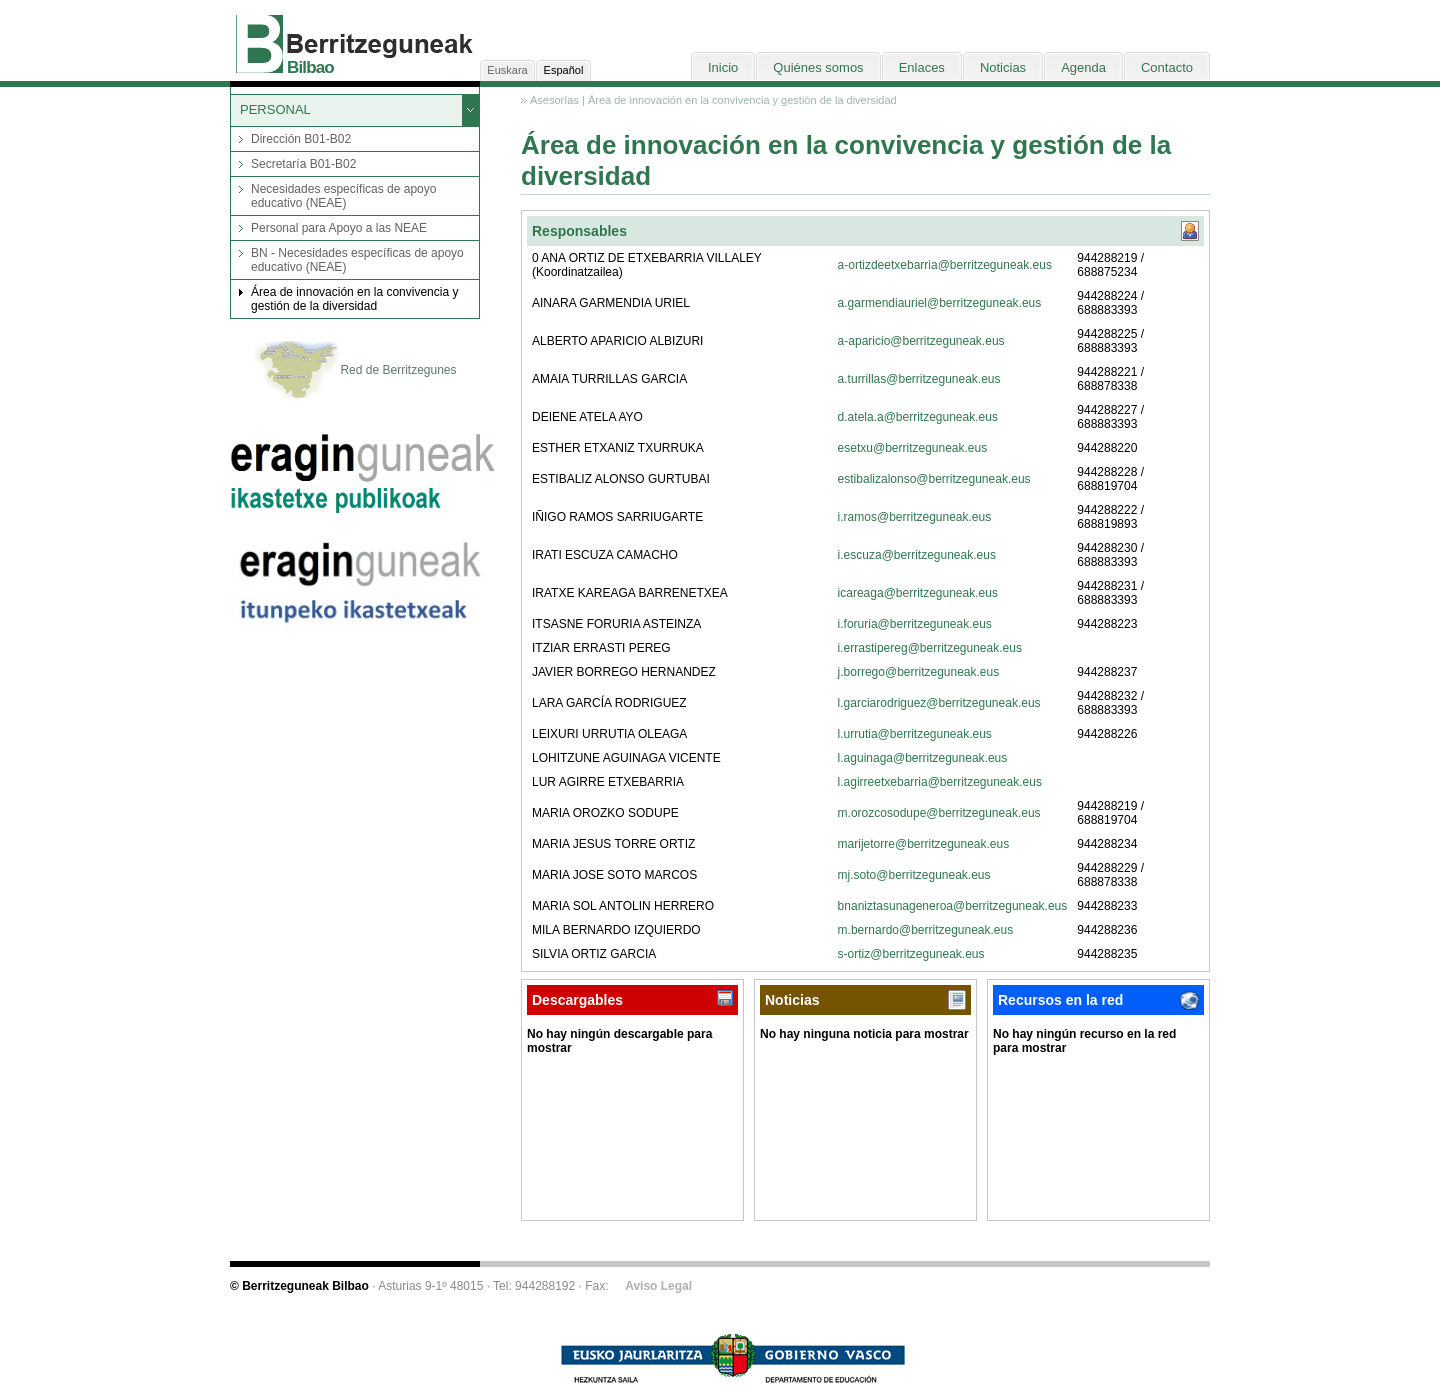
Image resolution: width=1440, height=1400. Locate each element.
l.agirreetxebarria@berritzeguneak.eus (940, 782)
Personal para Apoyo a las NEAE (339, 228)
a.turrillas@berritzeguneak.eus (919, 379)
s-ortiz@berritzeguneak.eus (911, 954)
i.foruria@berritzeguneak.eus (915, 624)
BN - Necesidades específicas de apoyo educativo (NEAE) (357, 260)
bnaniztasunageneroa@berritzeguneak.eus (953, 906)
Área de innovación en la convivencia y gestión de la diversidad (354, 299)
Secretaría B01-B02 (303, 164)
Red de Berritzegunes (354, 371)
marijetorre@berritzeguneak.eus (924, 844)
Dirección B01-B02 (301, 139)
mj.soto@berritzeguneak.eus (914, 875)
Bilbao (310, 67)
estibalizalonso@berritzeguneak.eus (934, 479)
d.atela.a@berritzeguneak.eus (918, 417)
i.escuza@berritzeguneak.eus (917, 555)
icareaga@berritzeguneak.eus (918, 593)
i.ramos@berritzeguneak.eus (915, 517)
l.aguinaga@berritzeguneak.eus (923, 758)
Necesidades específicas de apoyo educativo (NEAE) (343, 196)
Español (564, 70)
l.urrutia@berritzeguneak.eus (915, 734)
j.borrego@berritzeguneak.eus (919, 672)
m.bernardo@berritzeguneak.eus (926, 930)
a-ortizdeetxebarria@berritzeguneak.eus (945, 265)
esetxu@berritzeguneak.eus (913, 448)
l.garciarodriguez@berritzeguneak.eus (939, 703)
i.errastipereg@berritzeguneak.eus (930, 648)
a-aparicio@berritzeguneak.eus (921, 341)
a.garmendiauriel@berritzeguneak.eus (940, 303)
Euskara (507, 70)
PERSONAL (275, 109)
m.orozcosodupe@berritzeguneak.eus (939, 813)
